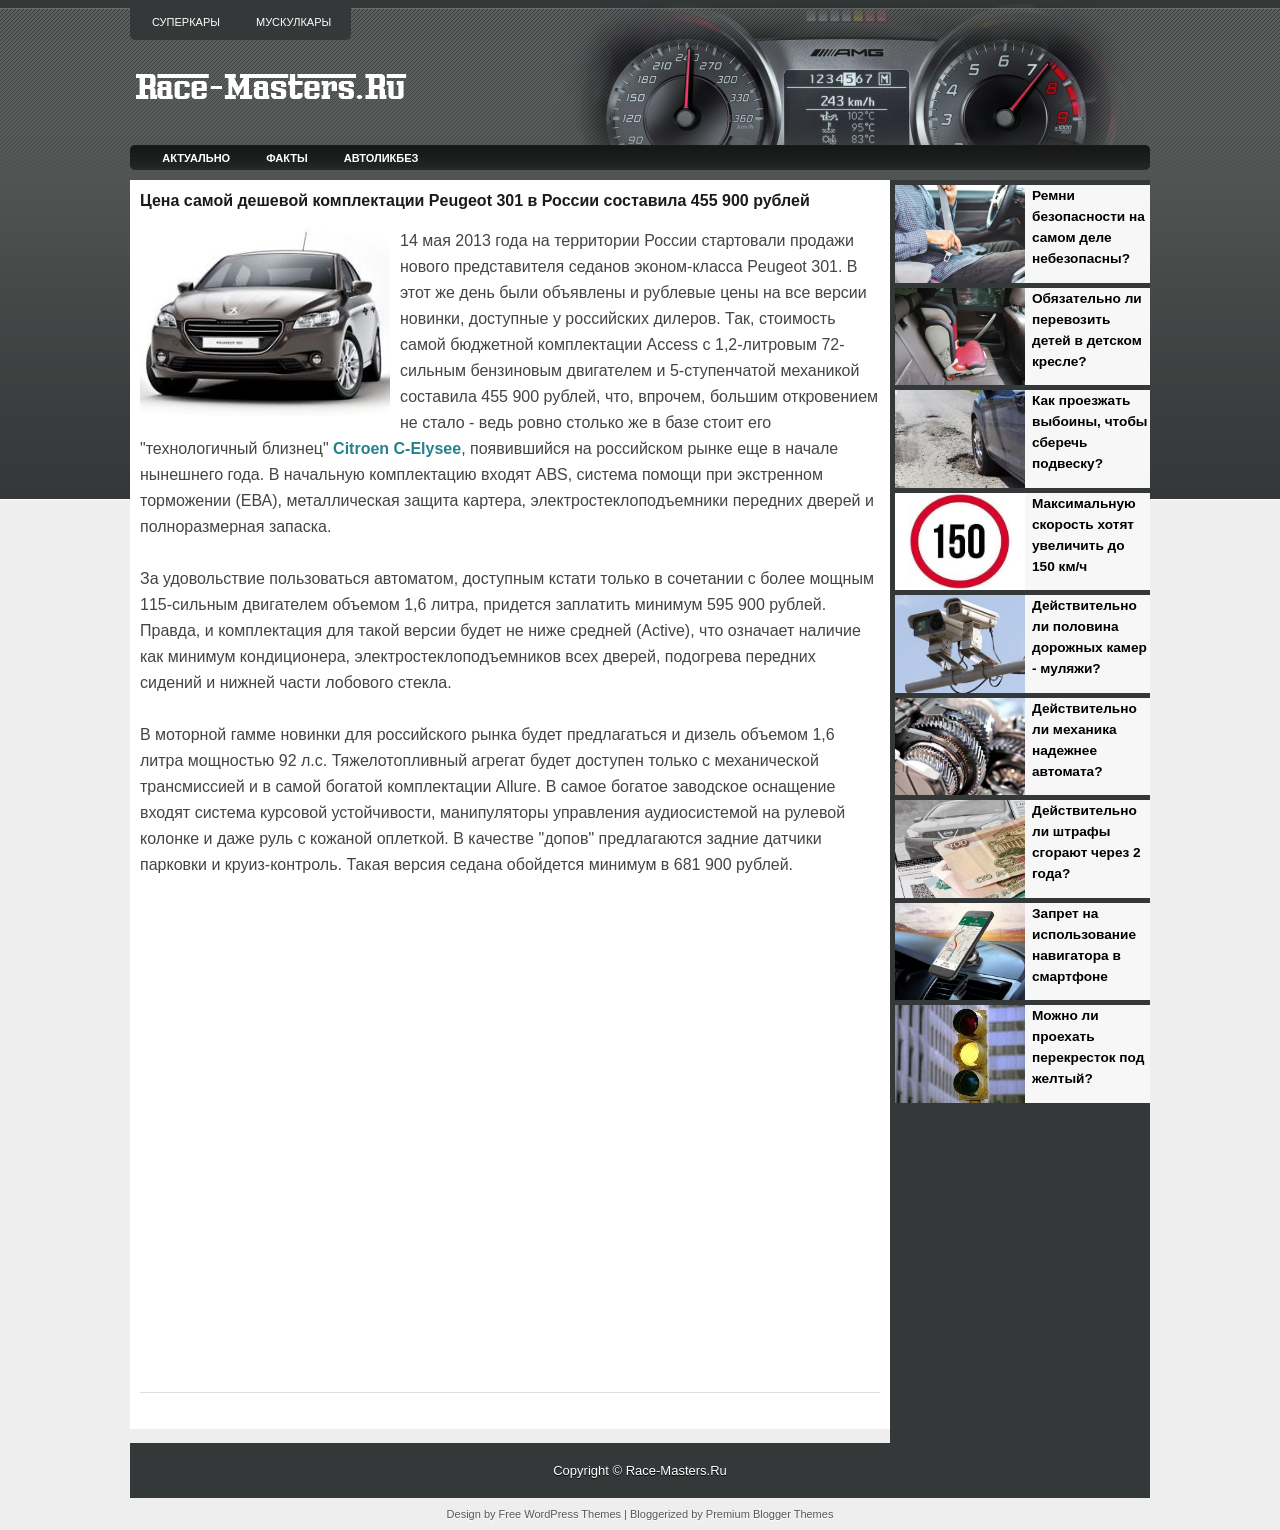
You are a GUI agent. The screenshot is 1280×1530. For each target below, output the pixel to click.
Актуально (196, 158)
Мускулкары (293, 22)
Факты (287, 158)
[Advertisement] (374, 934)
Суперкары (186, 22)
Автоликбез (381, 158)
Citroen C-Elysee (397, 448)
